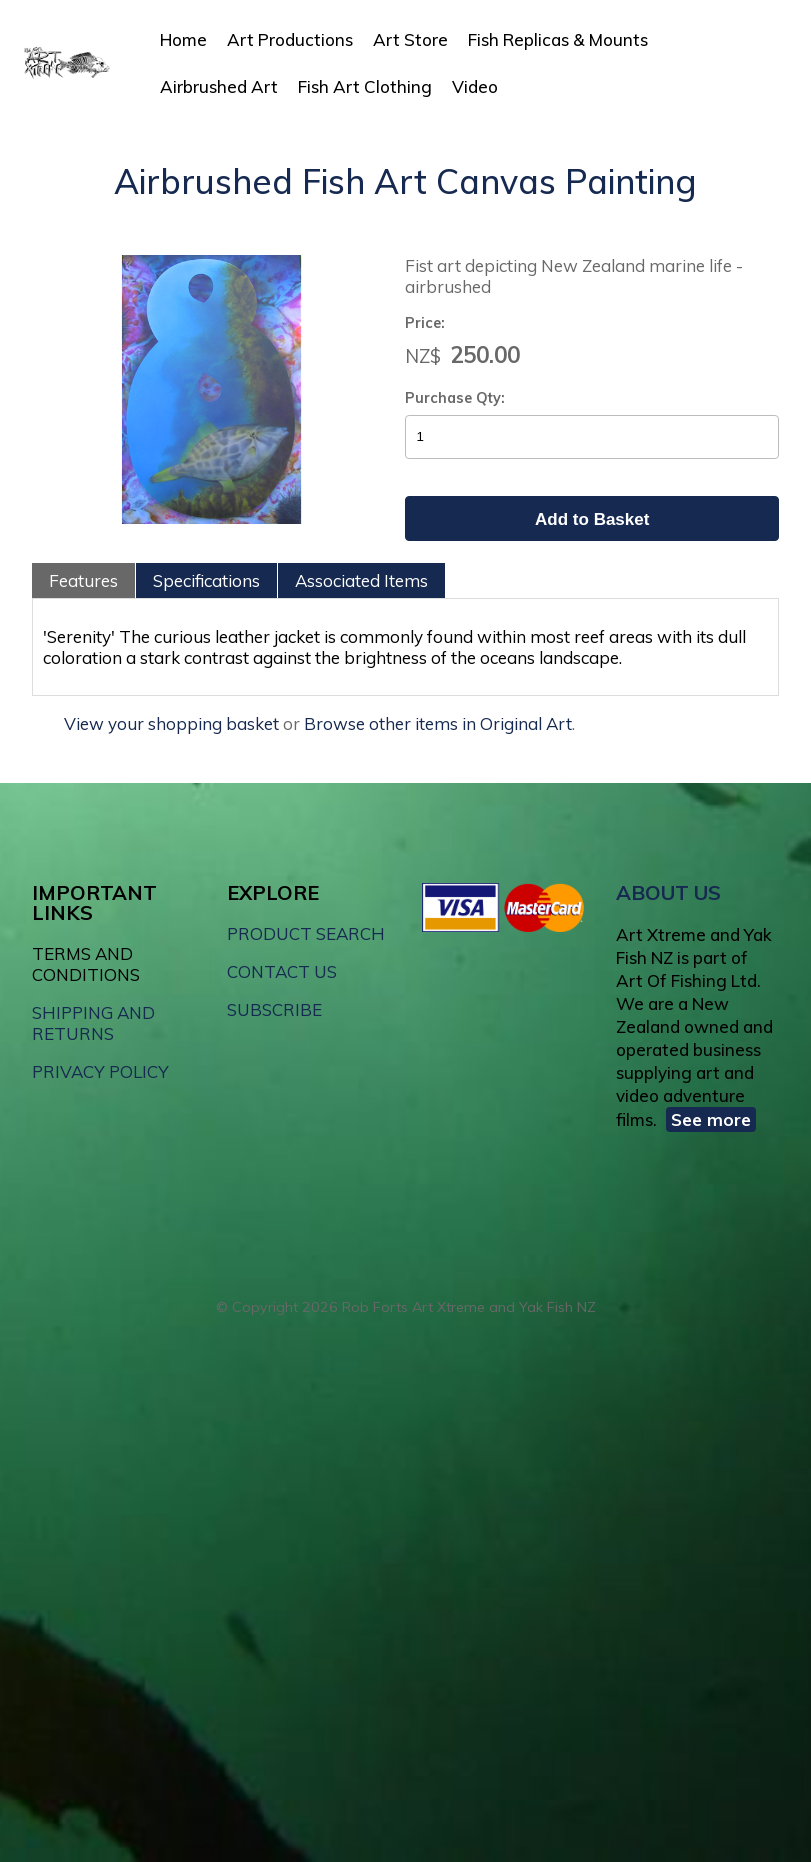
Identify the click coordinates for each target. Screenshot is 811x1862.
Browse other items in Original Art (438, 723)
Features (83, 580)
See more (711, 1119)
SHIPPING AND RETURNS (93, 1023)
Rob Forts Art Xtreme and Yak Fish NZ (469, 1307)
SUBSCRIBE (274, 1009)
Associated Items (361, 580)
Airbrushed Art (219, 86)
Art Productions (290, 39)
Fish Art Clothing (365, 86)
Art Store (410, 39)
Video (475, 86)
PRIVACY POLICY (100, 1071)
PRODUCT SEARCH (306, 933)
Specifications (206, 580)
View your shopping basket (171, 723)
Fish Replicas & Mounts (558, 39)
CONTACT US (282, 971)
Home (183, 39)
